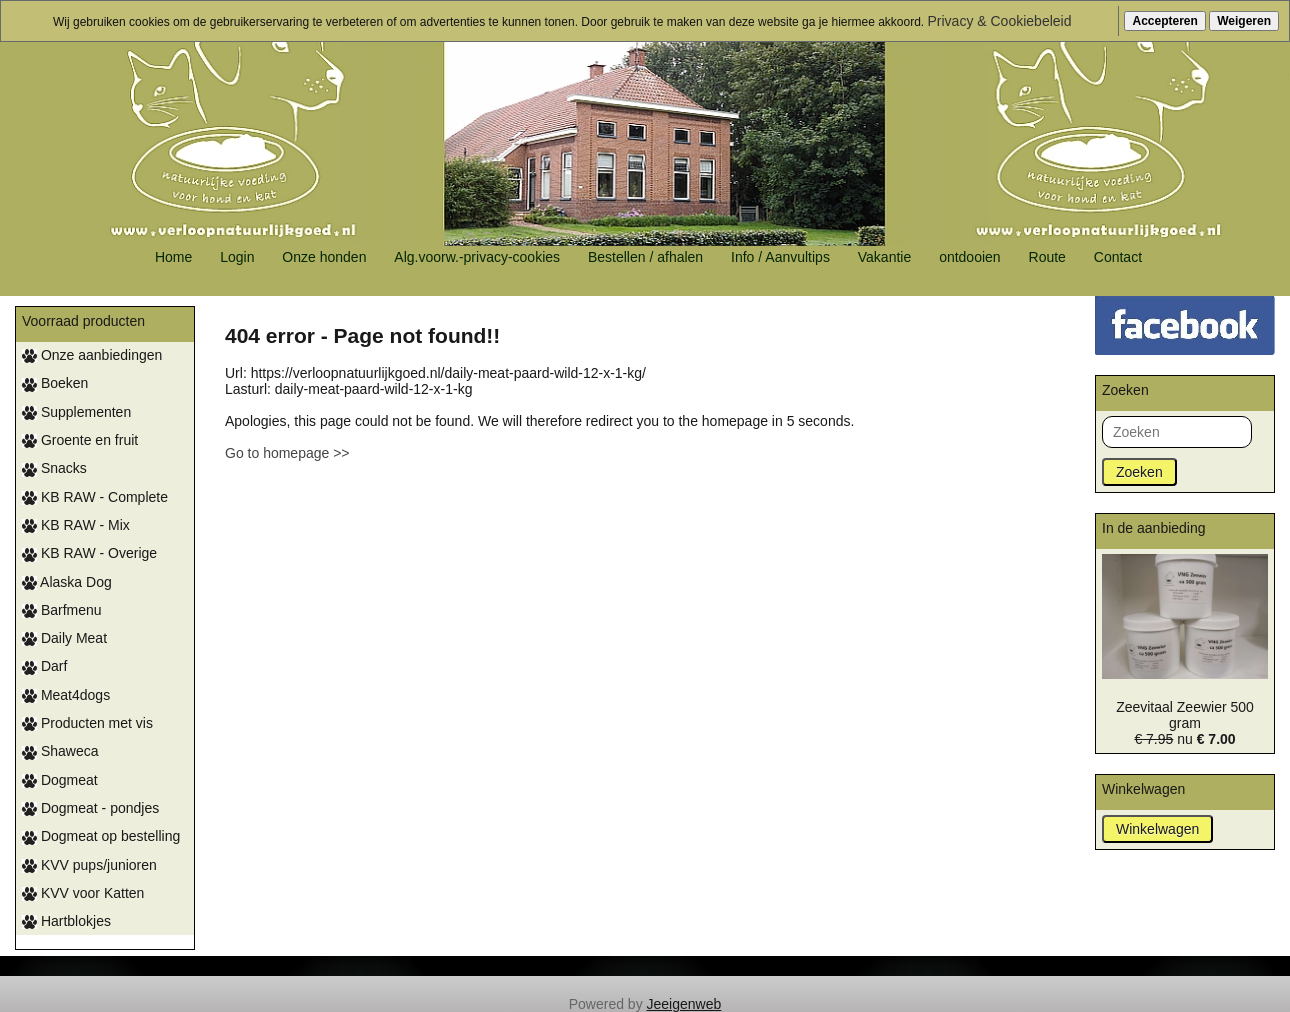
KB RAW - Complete (95, 497)
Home (173, 257)
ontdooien (970, 257)
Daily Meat (64, 638)
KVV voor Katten (83, 893)
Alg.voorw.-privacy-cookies (477, 257)
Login (237, 257)
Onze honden (324, 257)
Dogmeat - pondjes (90, 808)
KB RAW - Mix (76, 525)
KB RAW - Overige (89, 553)
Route (1047, 257)
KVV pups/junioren (89, 865)
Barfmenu (62, 610)
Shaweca (60, 751)
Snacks (54, 468)
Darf (44, 666)
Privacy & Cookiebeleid (1000, 21)
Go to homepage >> (287, 453)
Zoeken (1139, 472)
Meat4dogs (66, 695)
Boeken (55, 383)
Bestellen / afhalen (645, 257)
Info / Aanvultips (780, 257)
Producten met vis (87, 723)
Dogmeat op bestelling (101, 836)
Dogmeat (60, 780)
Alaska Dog (67, 582)
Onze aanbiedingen (92, 355)
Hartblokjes (66, 921)
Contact (1118, 257)
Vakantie (884, 257)
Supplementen (76, 412)
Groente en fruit (80, 440)
